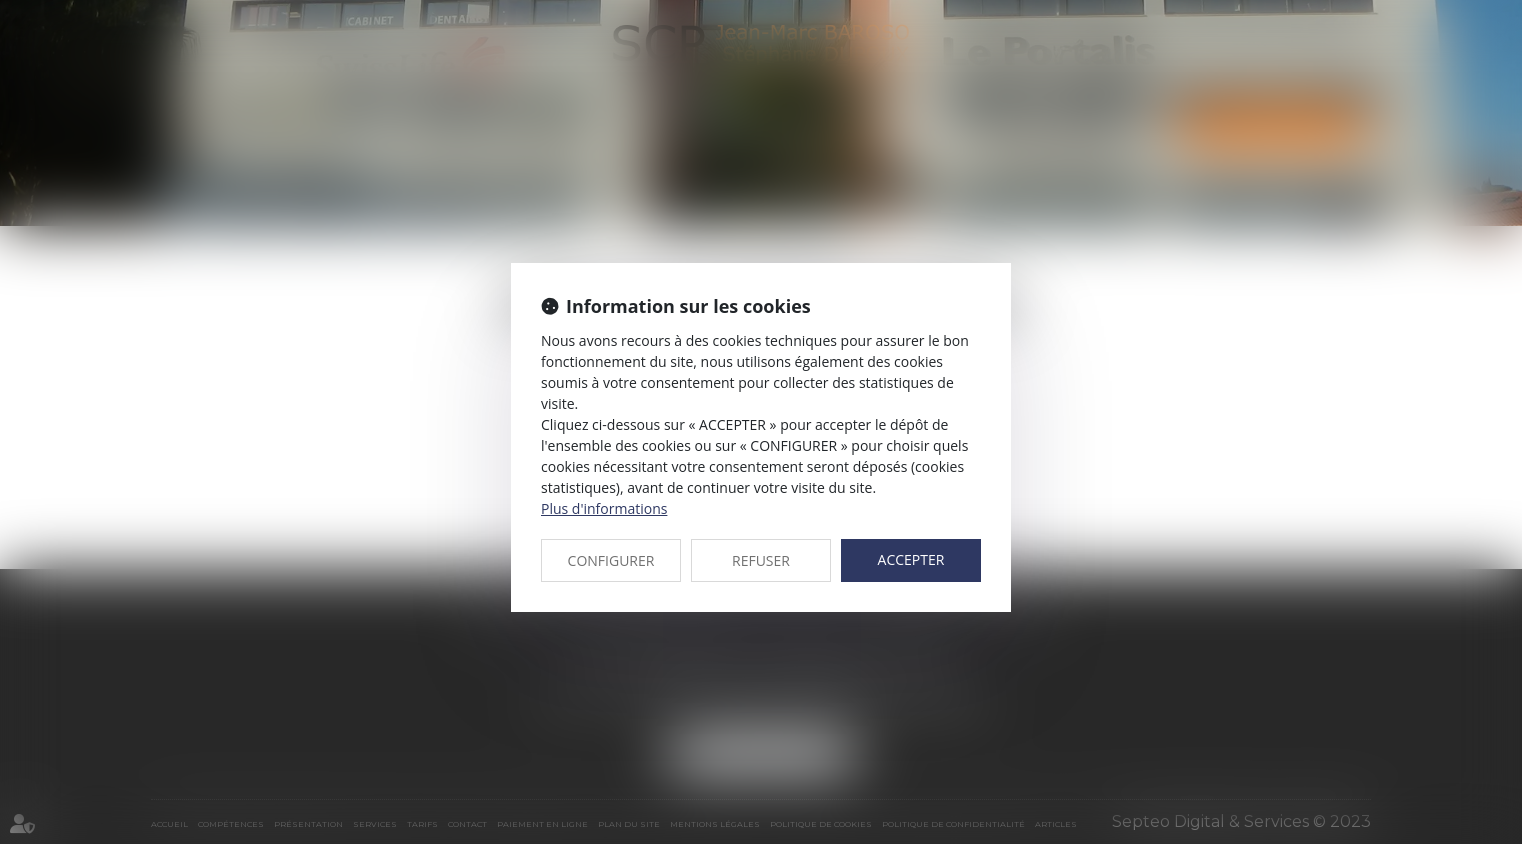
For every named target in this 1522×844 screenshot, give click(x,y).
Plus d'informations (604, 508)
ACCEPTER (911, 559)
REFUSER (761, 560)
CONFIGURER (611, 560)
